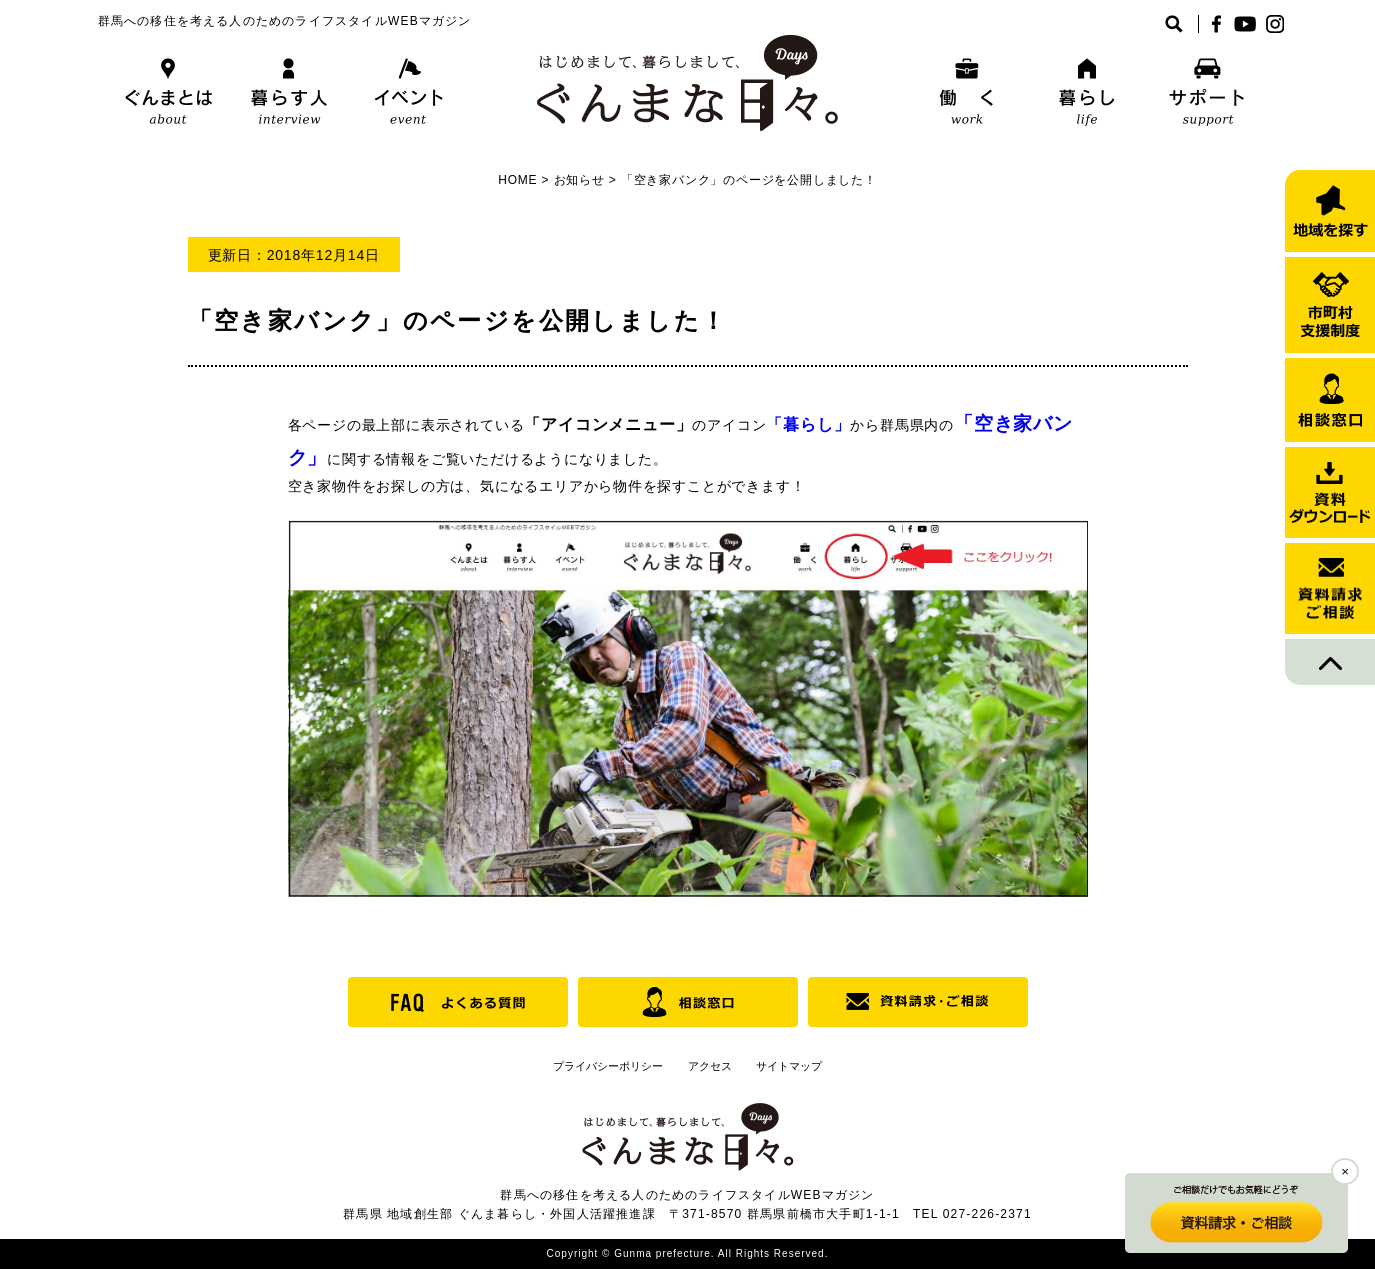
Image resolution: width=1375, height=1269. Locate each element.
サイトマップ (789, 1066)
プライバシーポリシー (608, 1066)
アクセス (710, 1066)
